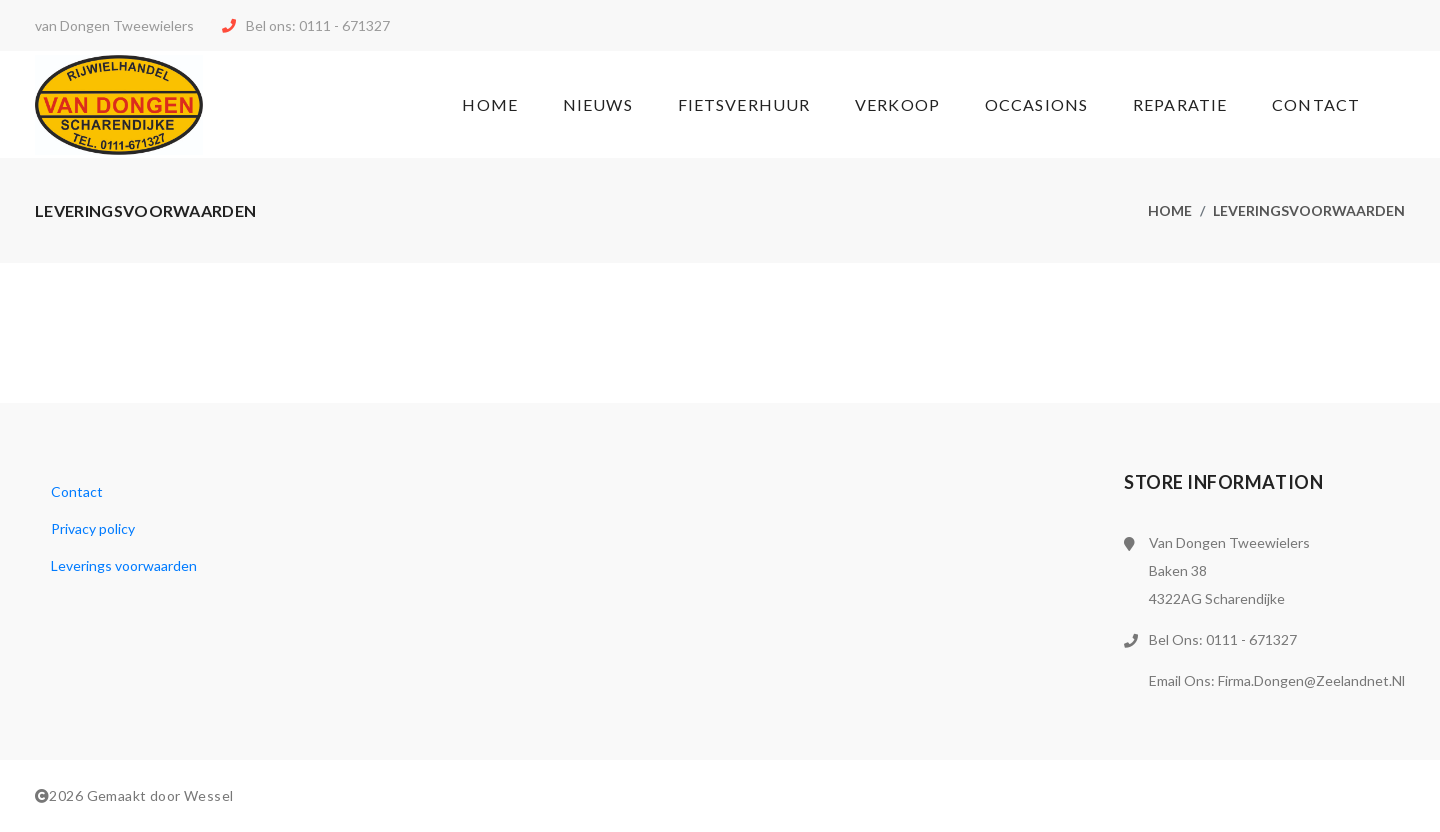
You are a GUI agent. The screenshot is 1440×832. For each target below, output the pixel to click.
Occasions (1036, 104)
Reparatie (1180, 104)
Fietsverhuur (744, 104)
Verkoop (897, 104)
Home (489, 104)
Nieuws (598, 104)
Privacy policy (93, 528)
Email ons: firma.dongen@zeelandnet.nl (1277, 680)
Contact (1316, 104)
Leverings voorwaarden (124, 565)
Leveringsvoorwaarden (1309, 210)
